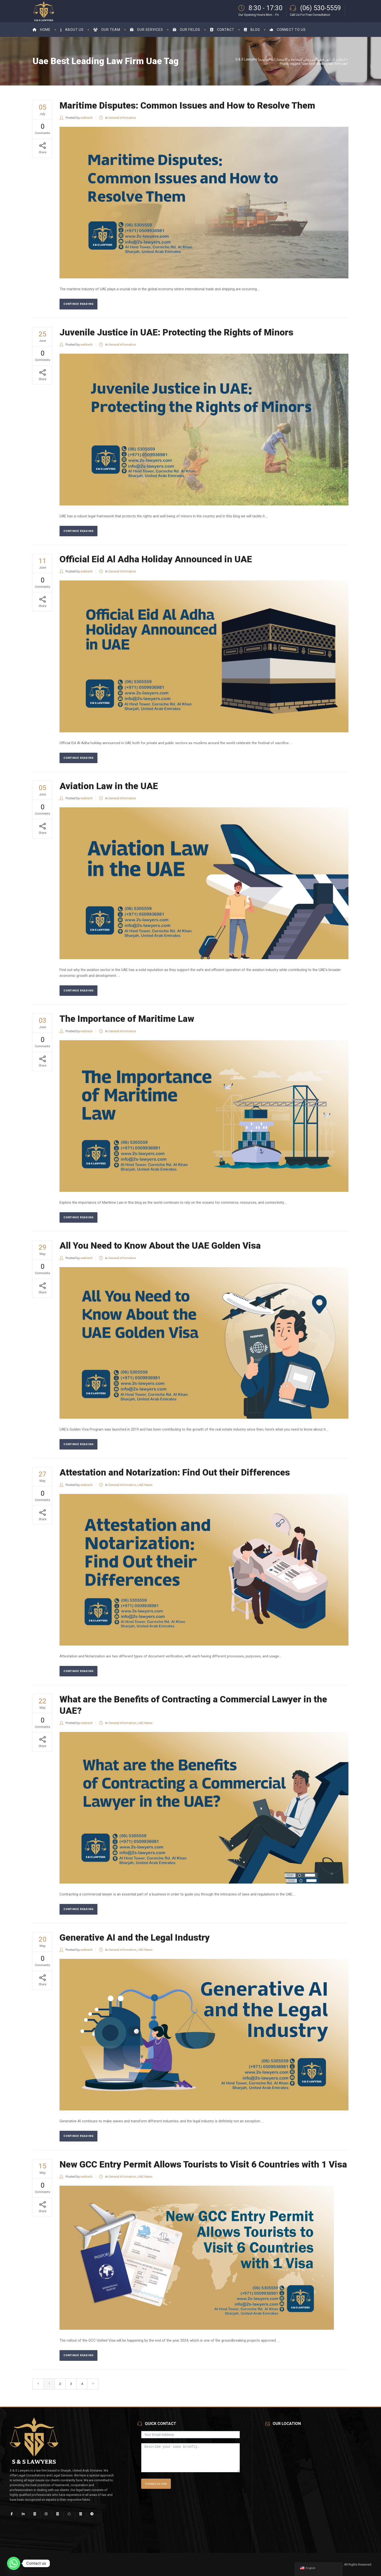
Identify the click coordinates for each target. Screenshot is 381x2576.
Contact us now (156, 2483)
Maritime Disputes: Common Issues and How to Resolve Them (187, 105)
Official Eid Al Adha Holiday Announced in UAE (156, 559)
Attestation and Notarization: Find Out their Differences (175, 1472)
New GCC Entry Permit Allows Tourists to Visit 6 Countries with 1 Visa (203, 2164)
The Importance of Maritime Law (127, 1019)
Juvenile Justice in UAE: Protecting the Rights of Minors (176, 332)
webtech (86, 117)
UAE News (145, 1485)
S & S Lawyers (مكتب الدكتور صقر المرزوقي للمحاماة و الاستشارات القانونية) (290, 59)
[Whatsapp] (13, 2563)
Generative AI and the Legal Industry (135, 1937)
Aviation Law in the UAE (109, 786)
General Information (122, 117)
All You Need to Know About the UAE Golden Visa (160, 1245)
